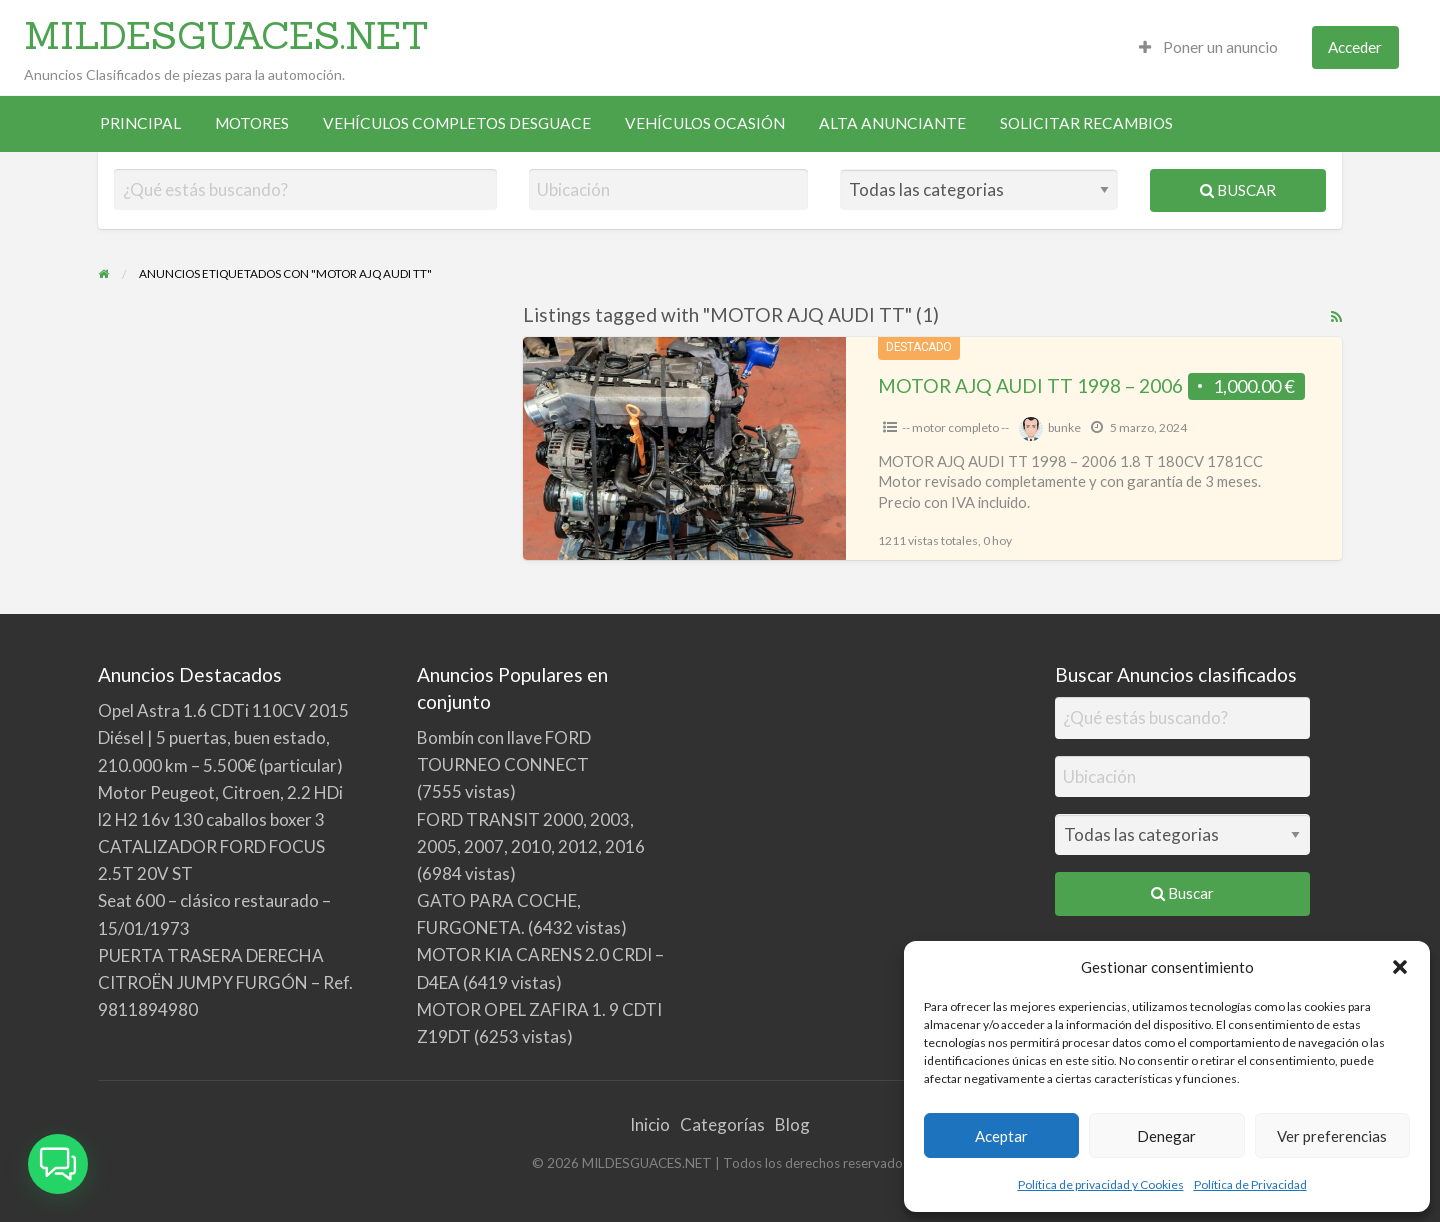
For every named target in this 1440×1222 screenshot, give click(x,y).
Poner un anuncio (1208, 47)
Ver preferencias (1332, 1136)
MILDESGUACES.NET (226, 35)
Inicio (650, 1124)
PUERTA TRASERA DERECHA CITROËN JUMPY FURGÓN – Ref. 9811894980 (225, 982)
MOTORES (252, 123)
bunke (1064, 427)
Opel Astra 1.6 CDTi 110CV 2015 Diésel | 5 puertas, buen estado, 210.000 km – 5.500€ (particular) (223, 737)
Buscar (1238, 190)
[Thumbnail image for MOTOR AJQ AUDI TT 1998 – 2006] (684, 448)
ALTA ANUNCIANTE (892, 123)
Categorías (722, 1124)
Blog (792, 1124)
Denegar (1166, 1136)
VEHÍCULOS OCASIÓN (705, 123)
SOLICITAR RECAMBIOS (1086, 123)
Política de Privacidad (1250, 1184)
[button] (1400, 967)
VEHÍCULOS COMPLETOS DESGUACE (457, 123)
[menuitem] (1208, 47)
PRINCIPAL (140, 123)
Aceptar (1001, 1136)
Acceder (1355, 47)
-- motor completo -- (955, 427)
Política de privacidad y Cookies (1101, 1184)
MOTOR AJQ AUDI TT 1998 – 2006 (1030, 385)
